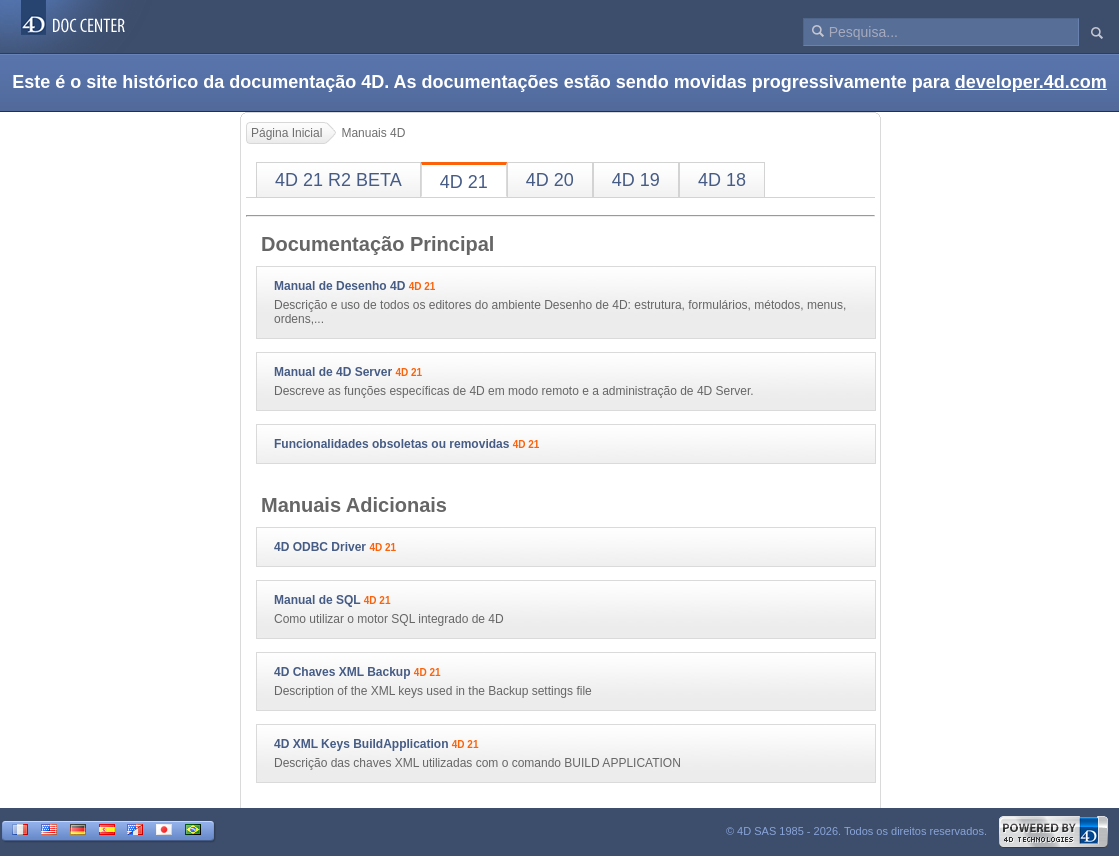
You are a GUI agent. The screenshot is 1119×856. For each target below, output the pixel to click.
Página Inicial (286, 133)
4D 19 (636, 180)
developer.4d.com (1031, 82)
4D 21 (464, 182)
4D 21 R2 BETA (338, 180)
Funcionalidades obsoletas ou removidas (391, 444)
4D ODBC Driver (320, 547)
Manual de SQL (317, 600)
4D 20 (550, 180)
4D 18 (722, 180)
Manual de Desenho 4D (339, 286)
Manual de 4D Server (333, 372)
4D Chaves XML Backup (342, 672)
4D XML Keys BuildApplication (361, 744)
